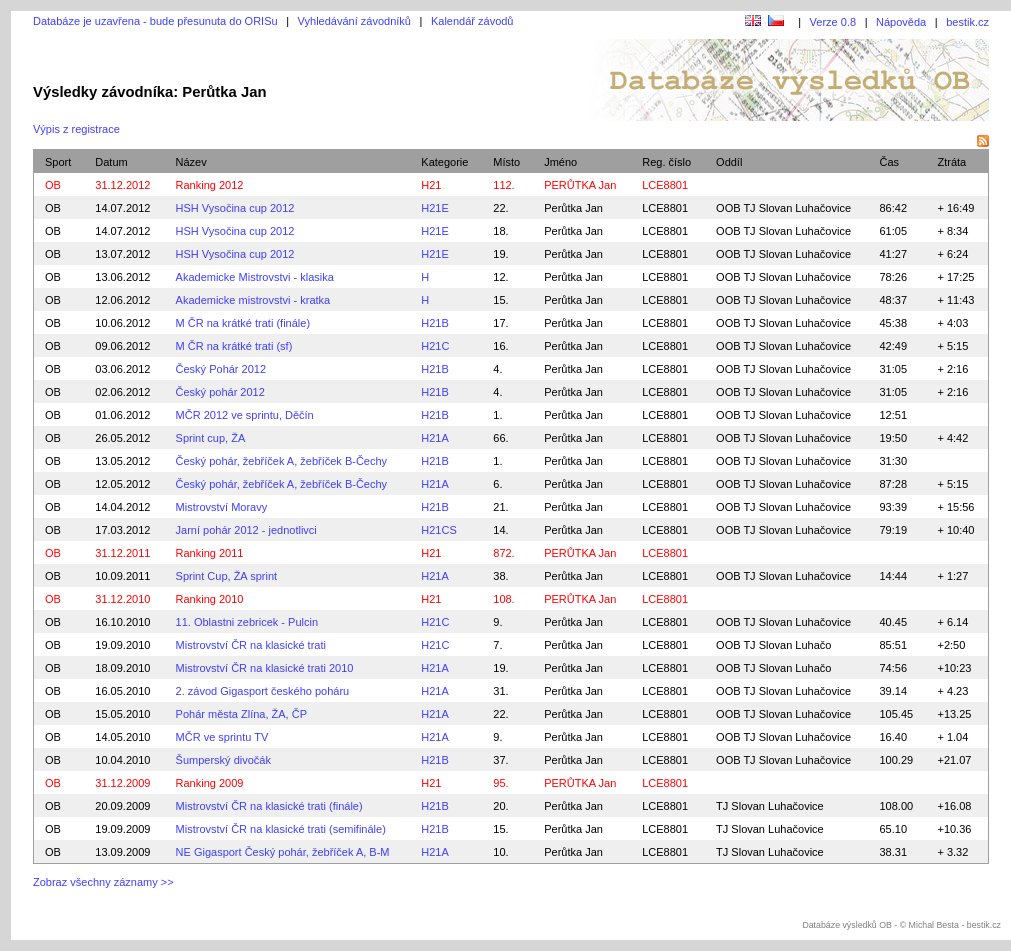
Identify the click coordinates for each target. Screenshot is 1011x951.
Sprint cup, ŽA (211, 438)
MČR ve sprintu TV (222, 737)
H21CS (438, 530)
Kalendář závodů (472, 21)
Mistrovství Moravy (222, 507)
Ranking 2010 (210, 599)
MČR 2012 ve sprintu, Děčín (245, 415)
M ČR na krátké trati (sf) (234, 346)
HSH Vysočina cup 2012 (235, 208)
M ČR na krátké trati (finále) (243, 323)
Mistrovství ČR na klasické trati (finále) (269, 806)
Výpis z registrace (76, 129)
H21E (435, 208)
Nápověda (901, 22)
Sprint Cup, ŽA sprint (227, 576)
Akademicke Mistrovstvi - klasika (255, 277)
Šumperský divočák (223, 760)
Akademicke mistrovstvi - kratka (253, 300)
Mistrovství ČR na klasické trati (251, 645)
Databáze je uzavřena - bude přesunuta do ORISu (155, 21)
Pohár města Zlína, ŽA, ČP (241, 714)
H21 (431, 185)
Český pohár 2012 (220, 392)
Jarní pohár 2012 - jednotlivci (246, 530)
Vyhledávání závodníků (354, 21)
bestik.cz (967, 22)
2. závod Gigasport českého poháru (263, 691)
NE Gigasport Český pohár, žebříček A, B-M (283, 852)
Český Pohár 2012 (221, 369)
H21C (435, 346)
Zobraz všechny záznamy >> (103, 882)
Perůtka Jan (573, 208)
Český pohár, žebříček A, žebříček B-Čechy (282, 461)
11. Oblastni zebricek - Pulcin (247, 622)
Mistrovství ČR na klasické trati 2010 (265, 668)
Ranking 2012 (210, 185)
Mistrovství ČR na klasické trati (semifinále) (281, 829)
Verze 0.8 (833, 22)
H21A (435, 438)
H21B (435, 323)
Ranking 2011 (210, 553)
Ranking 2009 (210, 783)
